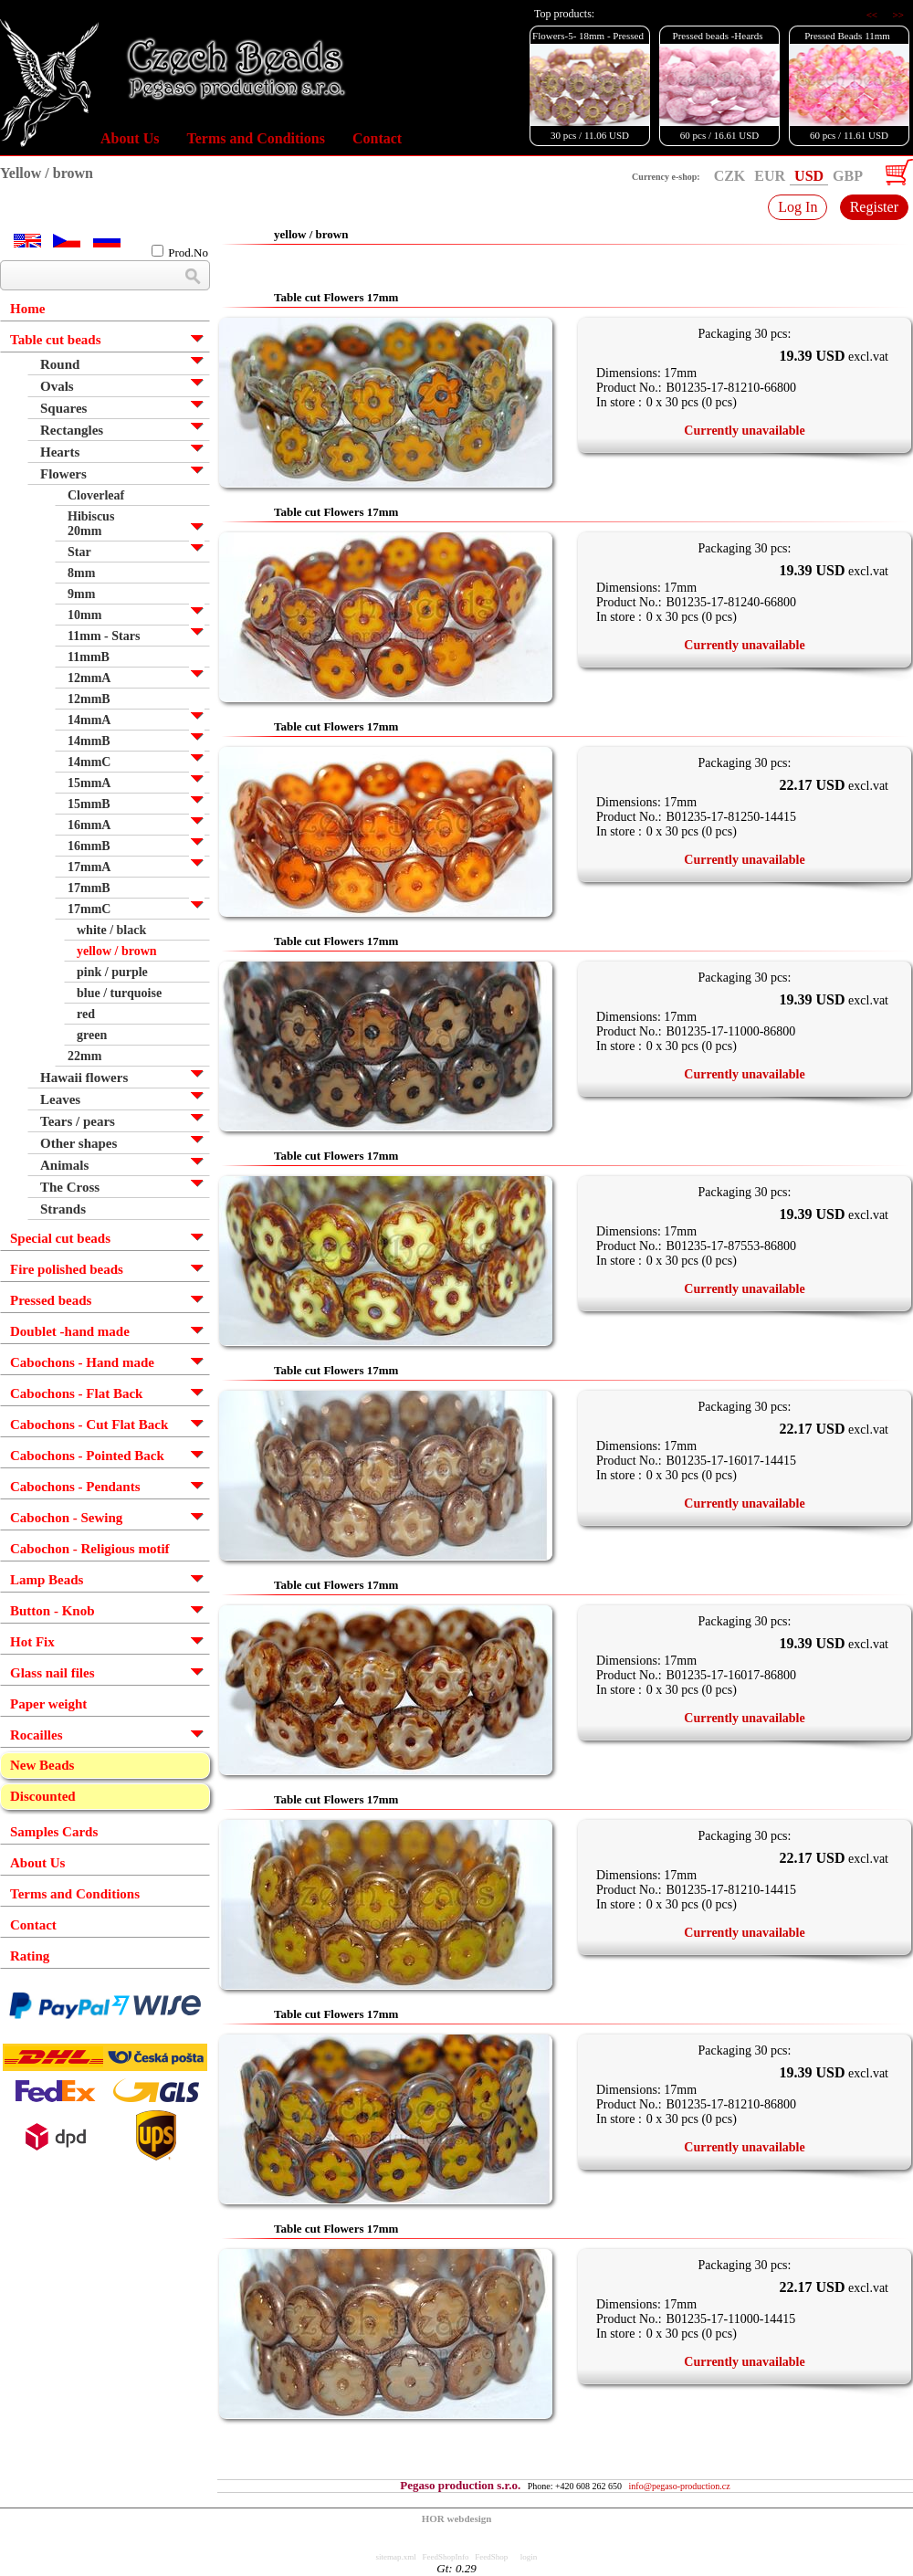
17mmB (89, 888)
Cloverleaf (96, 495)
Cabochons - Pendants (75, 1486)
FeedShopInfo (446, 2556)
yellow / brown (117, 951)
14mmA (89, 720)
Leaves (60, 1099)
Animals (64, 1165)
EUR (769, 176)
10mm (84, 615)
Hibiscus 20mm (91, 524)
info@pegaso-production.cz (679, 2486)
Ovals (57, 386)
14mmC (89, 762)
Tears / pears (77, 1121)
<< (873, 14)
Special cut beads (60, 1238)
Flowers (63, 474)
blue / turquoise (119, 993)
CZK (730, 176)
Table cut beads (55, 339)
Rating (29, 1956)
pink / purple (112, 972)
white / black (111, 930)
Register (874, 207)
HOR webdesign (457, 2518)
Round (59, 364)
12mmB (89, 699)
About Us (129, 138)
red (86, 1014)
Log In (797, 207)
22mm (84, 1056)
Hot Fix (32, 1642)
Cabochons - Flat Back (76, 1393)
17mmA (89, 867)
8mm (81, 573)
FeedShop (491, 2556)
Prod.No (180, 252)
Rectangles (71, 430)
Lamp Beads (46, 1579)
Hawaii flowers (84, 1077)
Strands (63, 1209)
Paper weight (48, 1704)
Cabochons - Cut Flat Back (89, 1424)
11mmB (89, 657)
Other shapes (78, 1143)
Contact (377, 138)
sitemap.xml (396, 2556)
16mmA (89, 825)
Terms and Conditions (255, 138)
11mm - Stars (104, 636)
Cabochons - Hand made (82, 1362)
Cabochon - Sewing (66, 1517)
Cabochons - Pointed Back (87, 1455)
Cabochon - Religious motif (90, 1548)
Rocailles (36, 1735)
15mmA (89, 783)
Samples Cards (54, 1831)
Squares (63, 408)
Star (79, 552)
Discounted (43, 1796)
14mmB (89, 741)
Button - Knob (52, 1610)
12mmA (89, 678)
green (92, 1035)
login (529, 2556)
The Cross (70, 1187)
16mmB (89, 846)
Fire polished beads (66, 1269)
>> (898, 14)
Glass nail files (52, 1673)
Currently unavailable (744, 430)
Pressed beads (50, 1300)
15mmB (89, 804)
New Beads (42, 1765)
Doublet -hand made (70, 1331)
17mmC (89, 909)
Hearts (59, 452)
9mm (81, 594)
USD (809, 176)
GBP (848, 176)
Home (27, 308)
